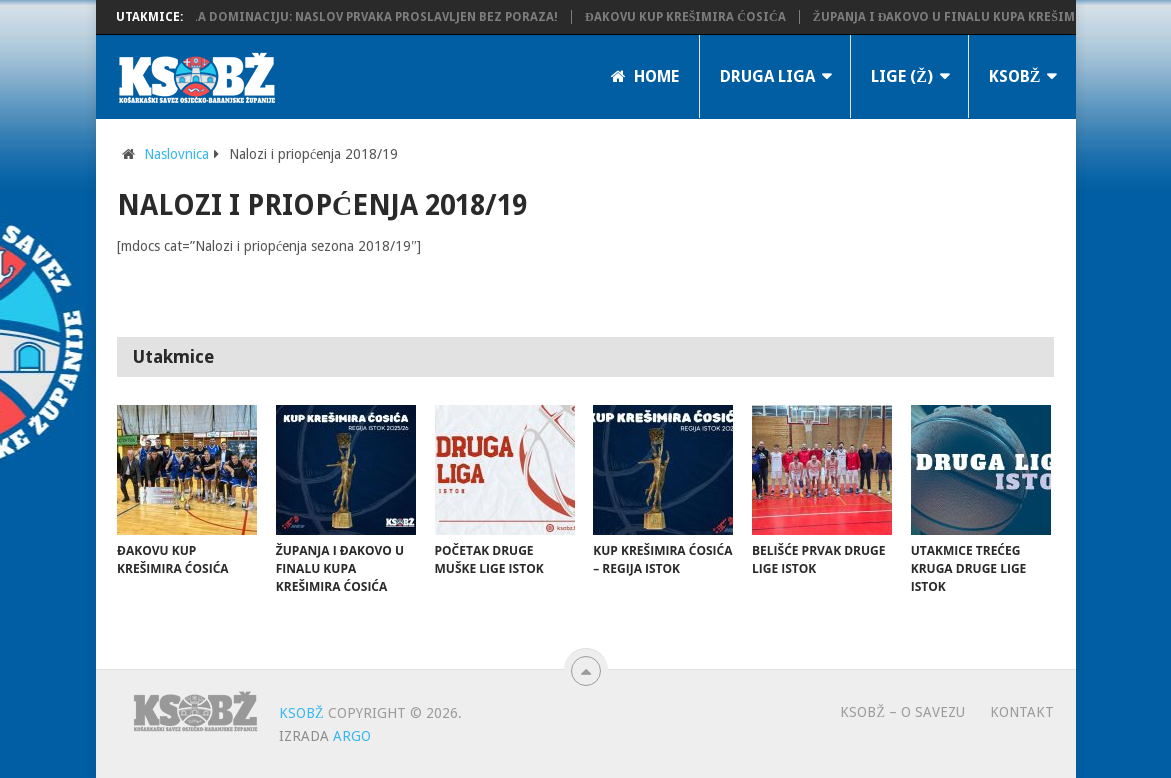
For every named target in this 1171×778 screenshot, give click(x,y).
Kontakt (1022, 712)
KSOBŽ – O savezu (902, 712)
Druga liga (767, 76)
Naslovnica (176, 154)
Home (645, 76)
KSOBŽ (1015, 76)
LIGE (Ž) (902, 76)
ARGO (352, 736)
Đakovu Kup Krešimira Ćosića (690, 17)
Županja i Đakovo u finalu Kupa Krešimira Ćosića (986, 17)
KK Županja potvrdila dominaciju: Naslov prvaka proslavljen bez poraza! (314, 17)
